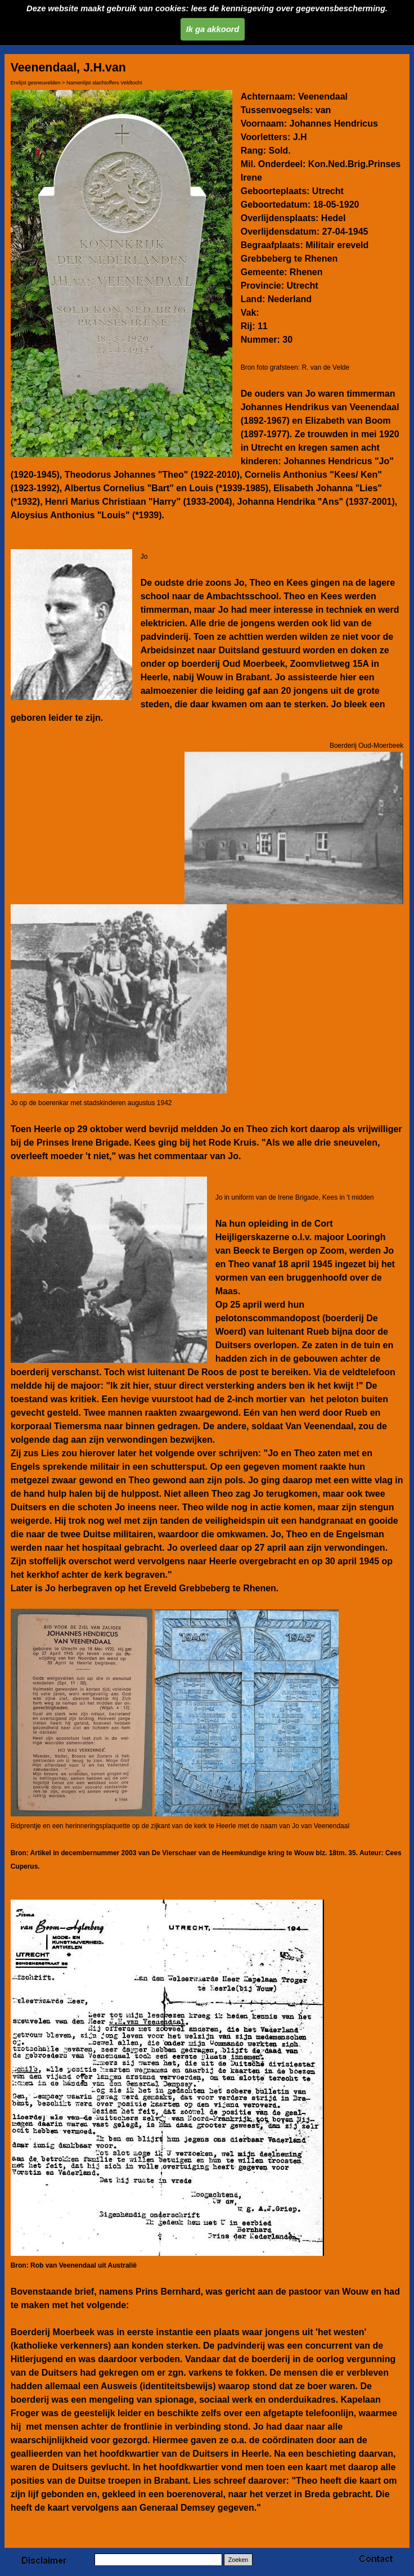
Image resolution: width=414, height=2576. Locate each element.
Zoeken (238, 2559)
